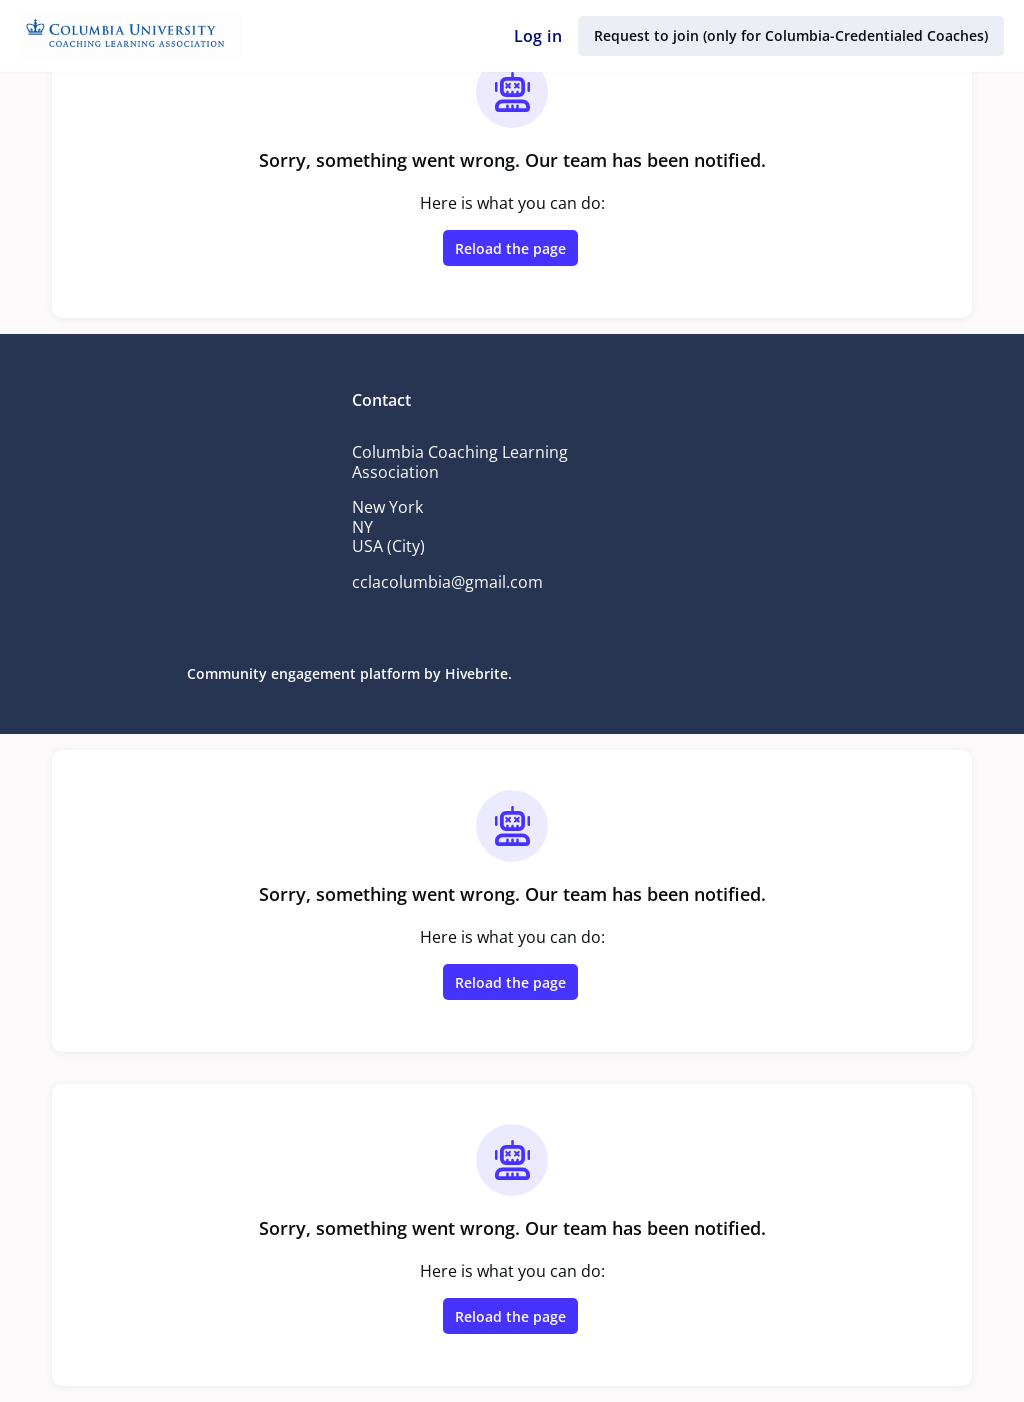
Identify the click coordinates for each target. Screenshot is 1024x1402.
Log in (541, 36)
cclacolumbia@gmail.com (448, 582)
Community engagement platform (308, 673)
